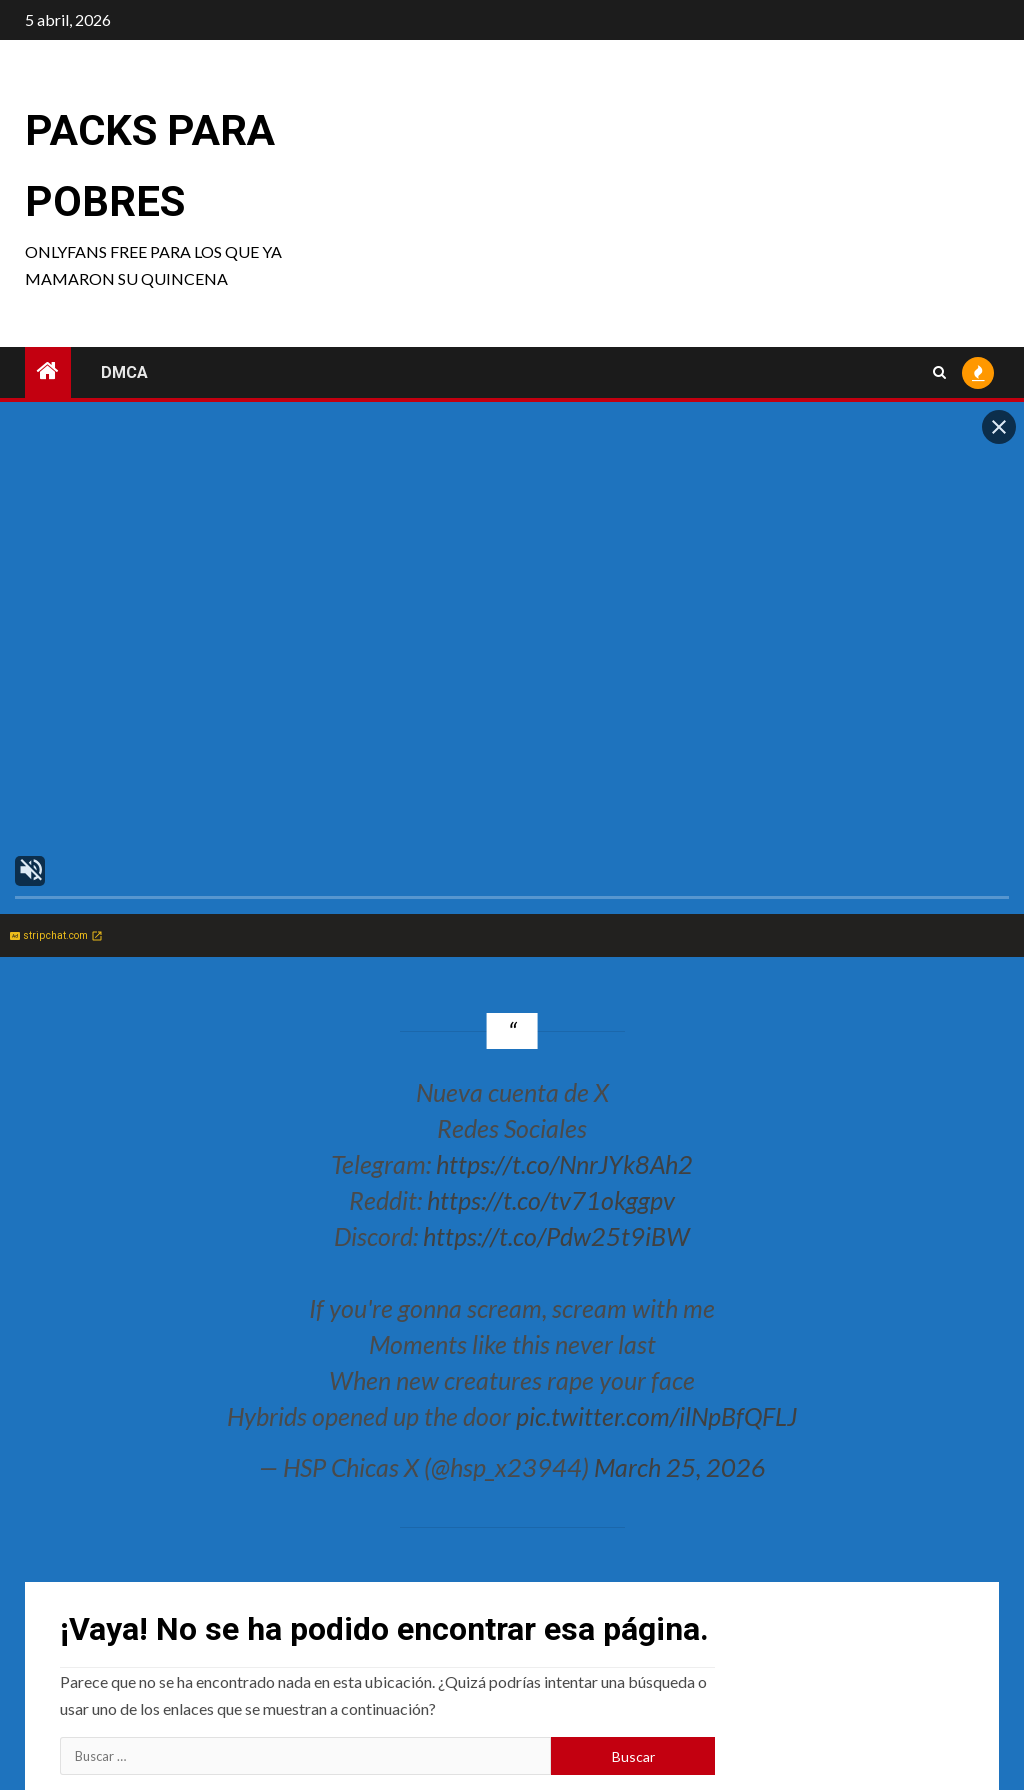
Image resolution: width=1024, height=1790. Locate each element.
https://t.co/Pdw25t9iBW (556, 1236)
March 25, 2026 (680, 1467)
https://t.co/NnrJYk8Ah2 (564, 1164)
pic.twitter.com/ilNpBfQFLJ (656, 1416)
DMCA (124, 372)
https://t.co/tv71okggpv (551, 1200)
